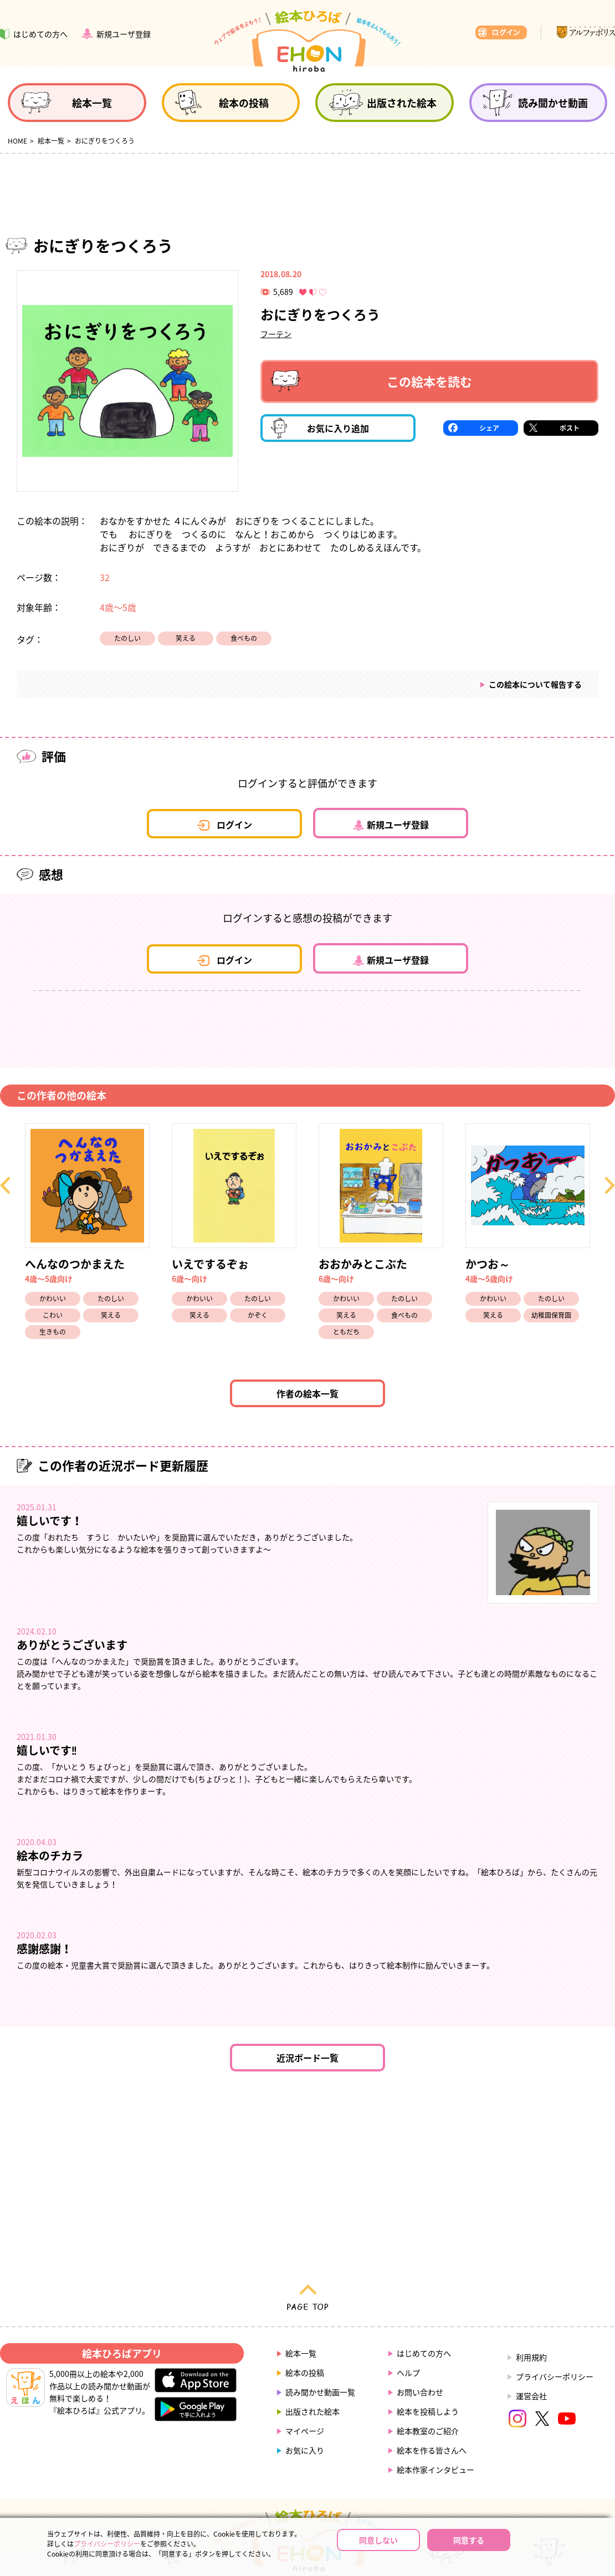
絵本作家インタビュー (435, 2469)
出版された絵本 (312, 2411)
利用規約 (531, 2357)
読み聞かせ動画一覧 (320, 2391)
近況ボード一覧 (307, 2057)
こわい (53, 1315)
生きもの (52, 1332)
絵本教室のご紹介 (428, 2430)
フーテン (275, 333)
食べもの (243, 638)
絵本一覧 (51, 141)
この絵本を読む (371, 381)
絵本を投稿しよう (428, 2411)
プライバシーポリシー (554, 2376)
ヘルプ (408, 2372)
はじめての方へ (424, 2353)
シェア (489, 428)
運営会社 (531, 2395)
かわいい (52, 1299)
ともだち (346, 1332)
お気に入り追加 (320, 428)
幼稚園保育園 (551, 1315)
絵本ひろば (307, 41)
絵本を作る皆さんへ (432, 2450)
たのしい (127, 638)
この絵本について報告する (535, 684)
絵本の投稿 (304, 2372)
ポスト (570, 428)
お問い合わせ (420, 2391)
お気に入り (304, 2450)
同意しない (378, 2540)
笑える (186, 638)
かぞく (258, 1315)
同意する (468, 2540)
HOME (17, 141)
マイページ (304, 2430)
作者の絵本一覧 (307, 1393)
